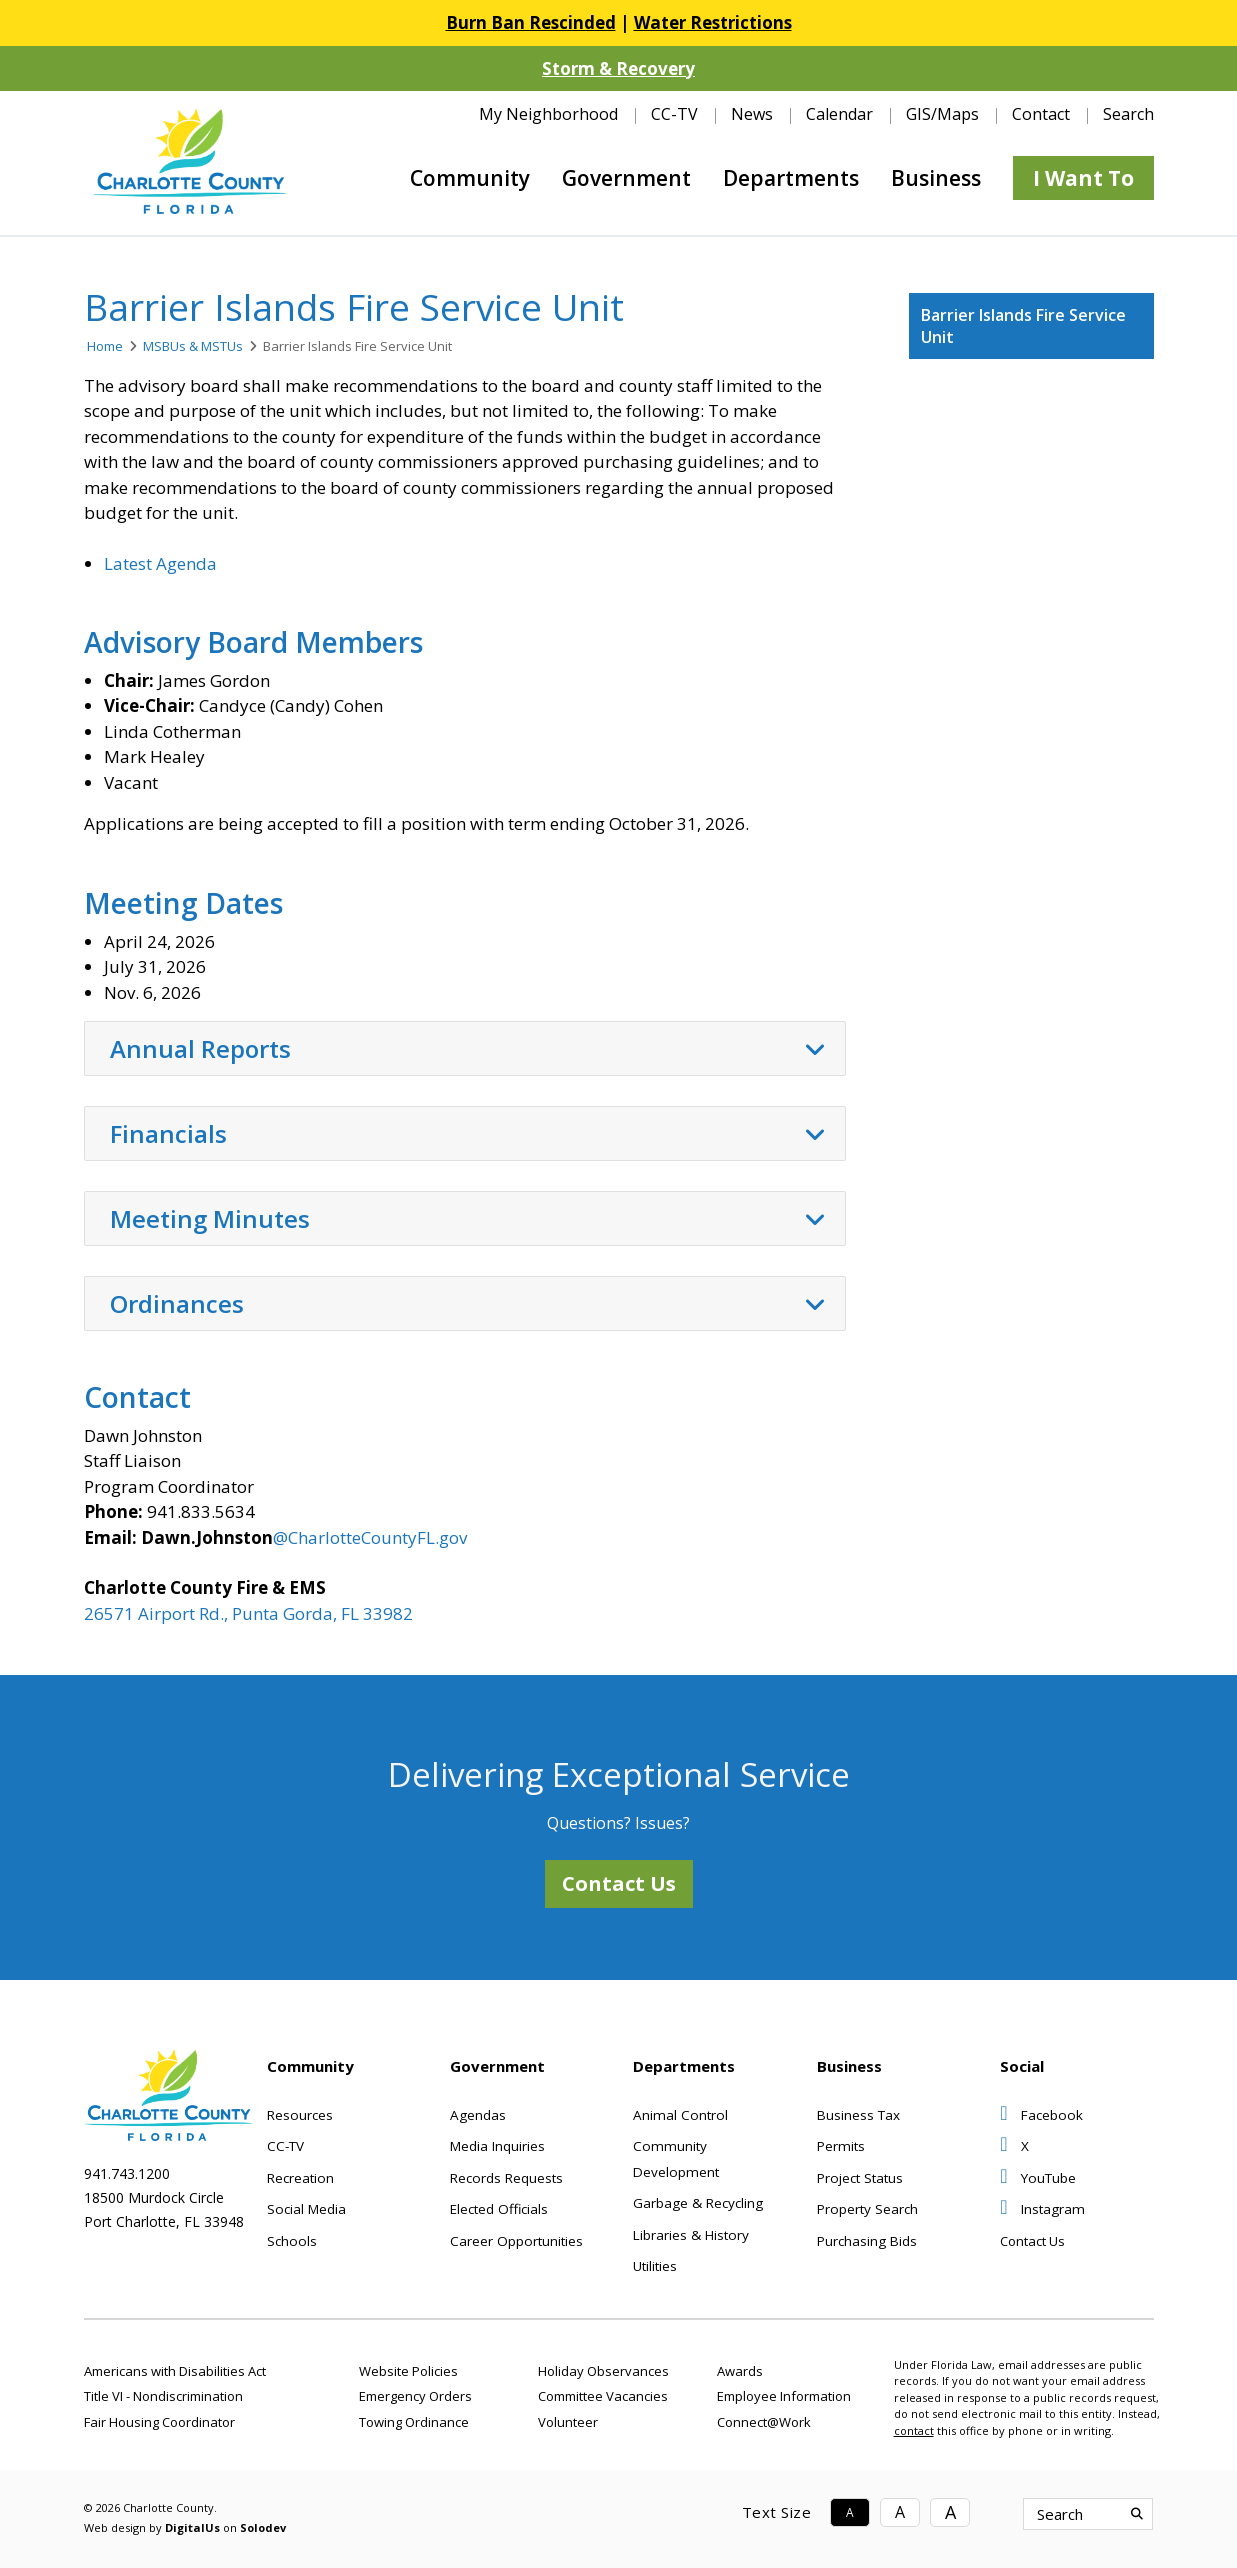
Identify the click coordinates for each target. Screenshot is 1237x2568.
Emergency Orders (415, 2396)
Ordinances (467, 1304)
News (752, 114)
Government (626, 178)
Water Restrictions (713, 22)
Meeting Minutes (467, 1219)
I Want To (1083, 178)
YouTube (1038, 2178)
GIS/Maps (942, 114)
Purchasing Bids (867, 2241)
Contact (1041, 114)
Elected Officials (499, 2209)
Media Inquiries (497, 2146)
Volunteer (568, 2422)
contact (914, 2430)
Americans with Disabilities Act (175, 2371)
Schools (292, 2241)
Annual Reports (467, 1049)
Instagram (1042, 2209)
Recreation (300, 2178)
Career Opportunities (516, 2241)
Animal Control (680, 2115)
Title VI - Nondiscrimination (163, 2396)
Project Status (860, 2178)
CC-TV (674, 114)
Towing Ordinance (414, 2422)
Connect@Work (764, 2422)
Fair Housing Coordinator (159, 2422)
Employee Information (784, 2396)
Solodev (263, 2527)
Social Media (306, 2209)
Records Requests (506, 2178)
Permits (841, 2146)
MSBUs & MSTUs (193, 346)
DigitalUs (192, 2527)
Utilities (655, 2266)
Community (470, 178)
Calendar (839, 114)
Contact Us (619, 1883)
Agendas (478, 2115)
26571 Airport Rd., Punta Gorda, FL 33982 (248, 1613)
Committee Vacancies (603, 2396)
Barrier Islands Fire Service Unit (1023, 326)
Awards (740, 2371)
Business (936, 178)
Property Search (867, 2209)
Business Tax (858, 2115)
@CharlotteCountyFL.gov (370, 1537)
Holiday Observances (603, 2371)
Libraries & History (691, 2235)
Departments (791, 178)
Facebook (1041, 2115)
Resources (300, 2115)
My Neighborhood (548, 114)
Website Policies (408, 2371)
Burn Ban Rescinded (531, 22)
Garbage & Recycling (698, 2203)
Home (105, 346)
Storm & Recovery (618, 68)
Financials (467, 1134)
